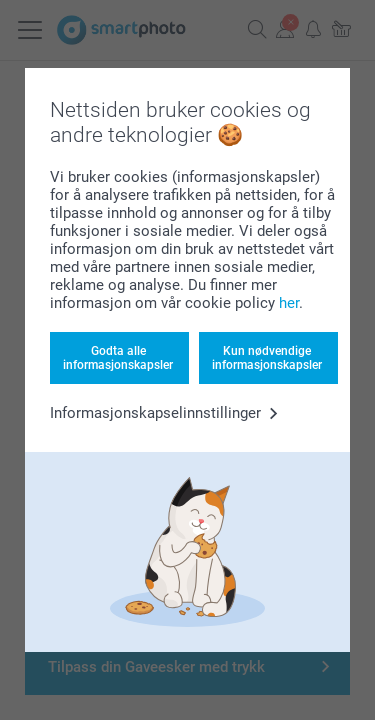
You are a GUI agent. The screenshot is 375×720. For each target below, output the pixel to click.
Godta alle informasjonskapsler (118, 358)
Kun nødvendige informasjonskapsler (267, 358)
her (289, 303)
